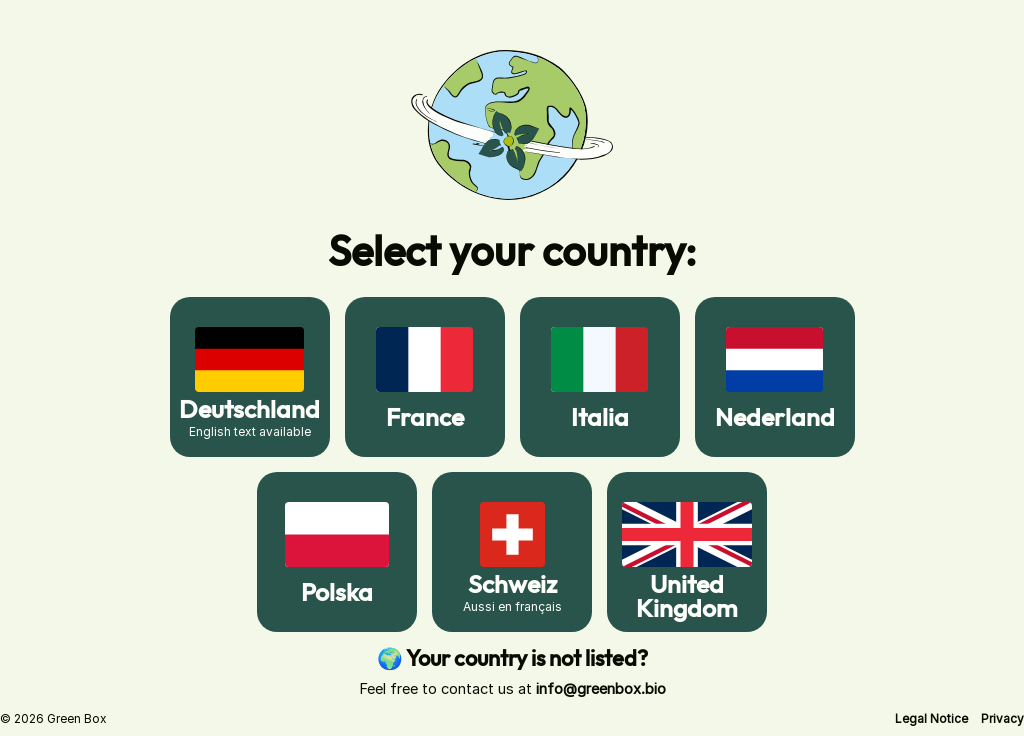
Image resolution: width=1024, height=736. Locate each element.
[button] (931, 718)
